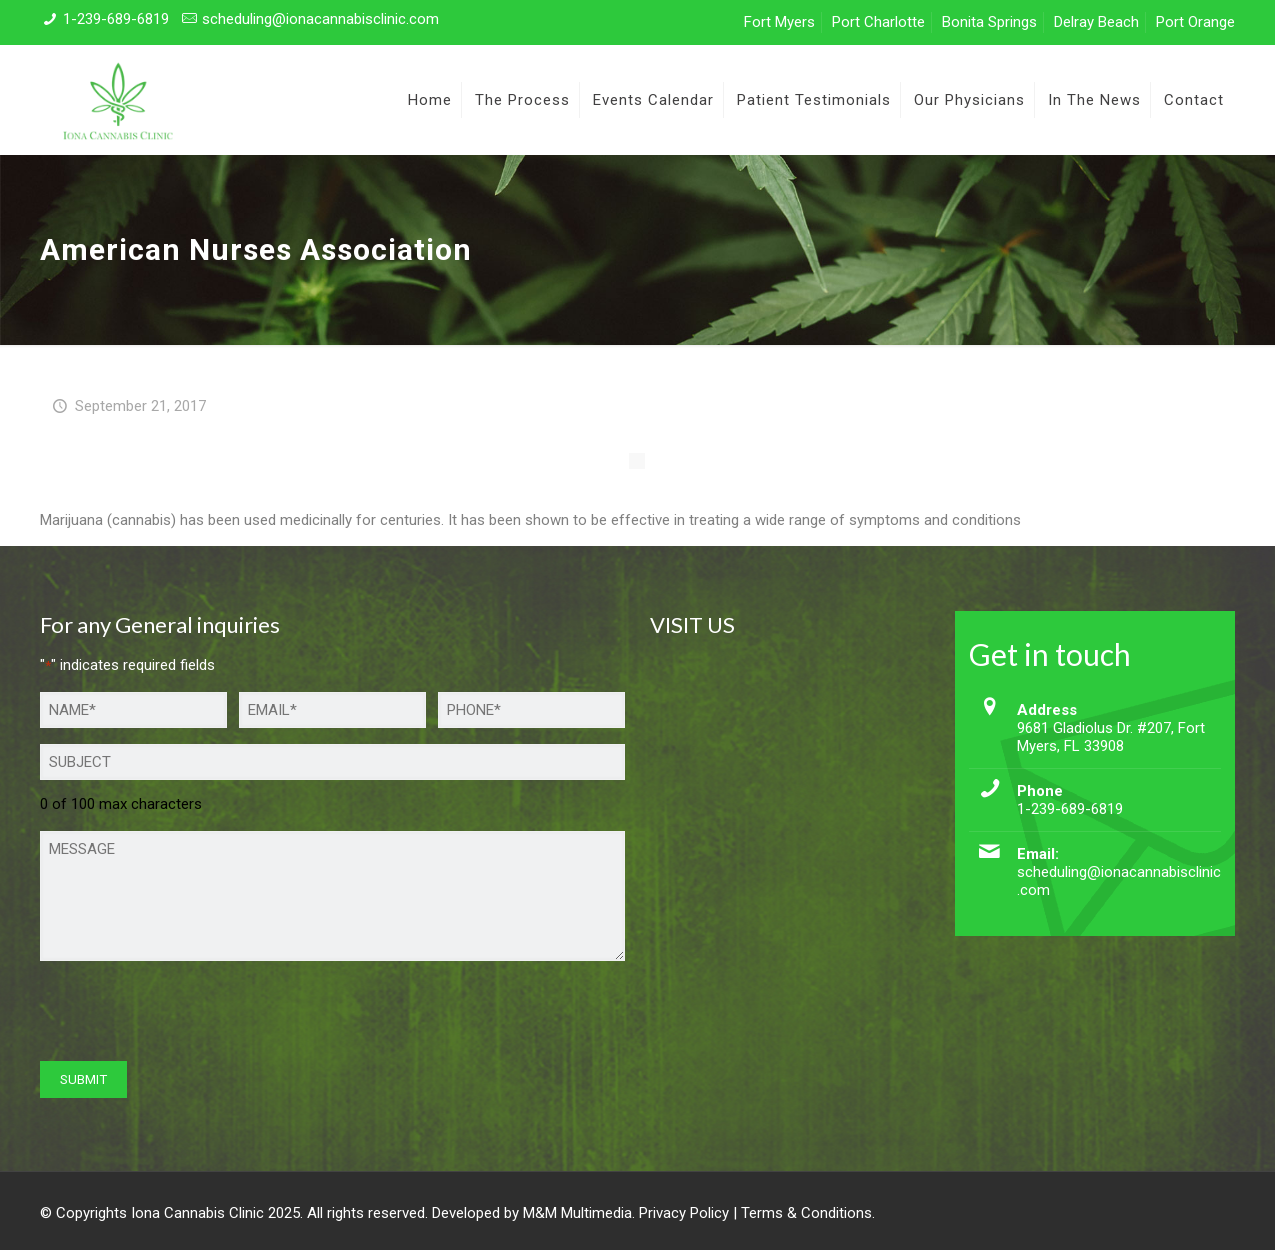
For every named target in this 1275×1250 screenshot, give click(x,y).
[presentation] (192, 1016)
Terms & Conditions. (808, 1213)
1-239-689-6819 (116, 19)
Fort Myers (779, 22)
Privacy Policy (684, 1213)
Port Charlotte (878, 22)
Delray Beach (1096, 22)
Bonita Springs (989, 22)
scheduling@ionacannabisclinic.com (320, 19)
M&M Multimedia (577, 1213)
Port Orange (1195, 22)
